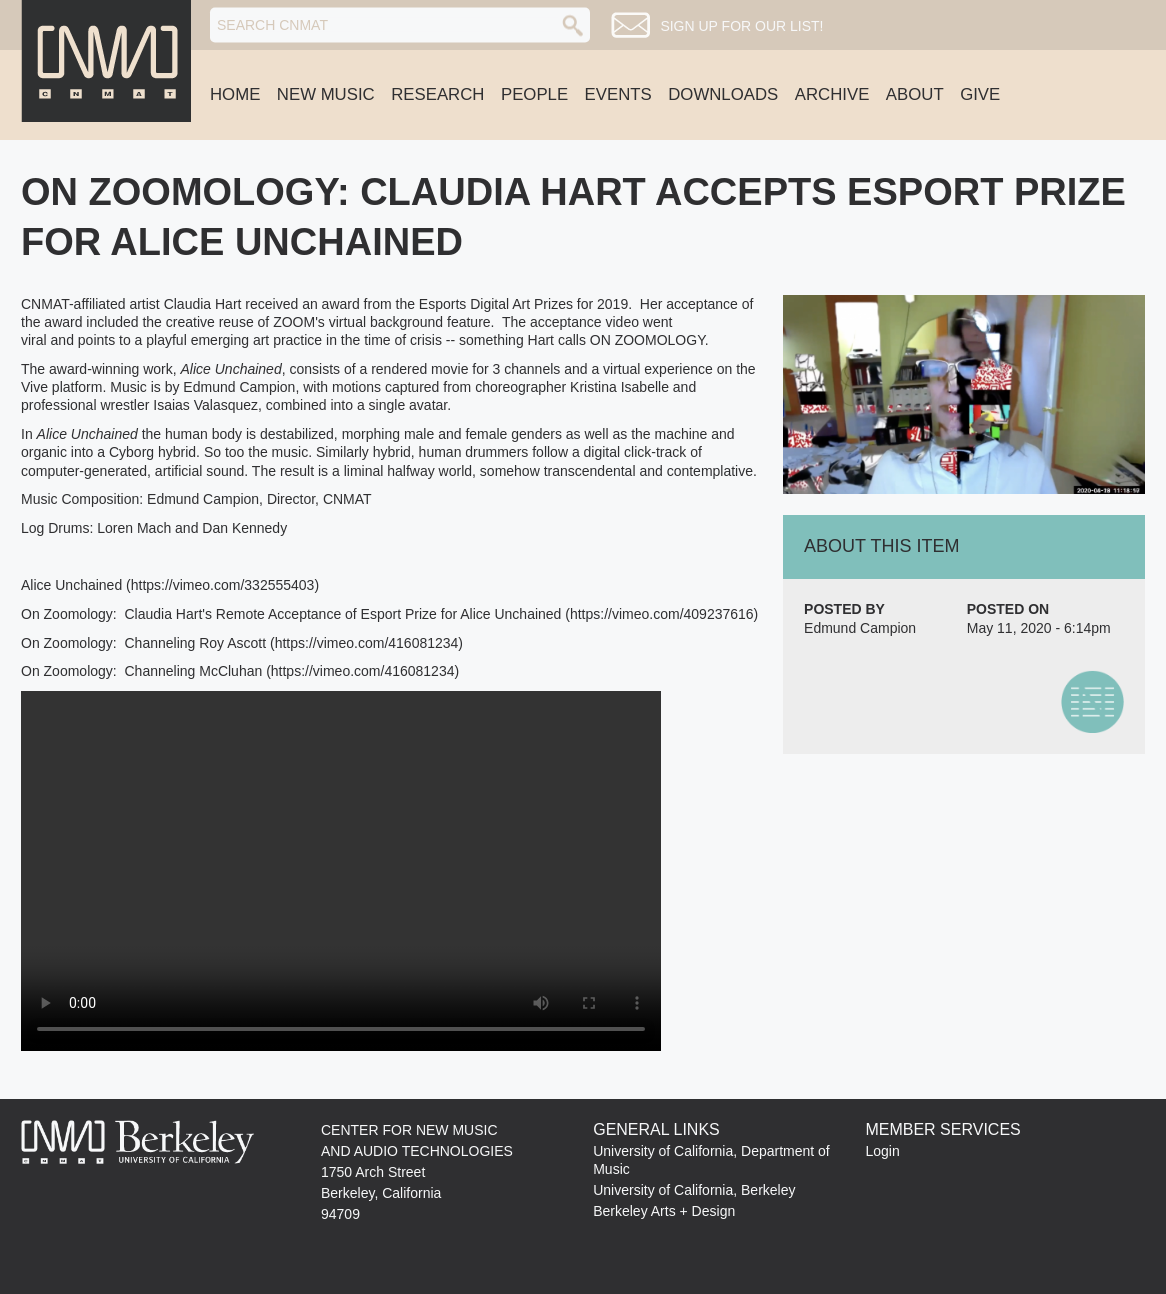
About (915, 94)
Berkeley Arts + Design (664, 1211)
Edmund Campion (860, 628)
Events (618, 94)
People (534, 94)
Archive (832, 94)
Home (235, 94)
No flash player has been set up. (341, 871)
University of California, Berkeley (694, 1190)
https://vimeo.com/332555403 (223, 585)
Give (980, 94)
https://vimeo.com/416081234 (367, 643)
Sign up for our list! (741, 26)
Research (437, 94)
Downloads (723, 94)
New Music (326, 94)
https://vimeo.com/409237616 (662, 614)
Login (882, 1151)
